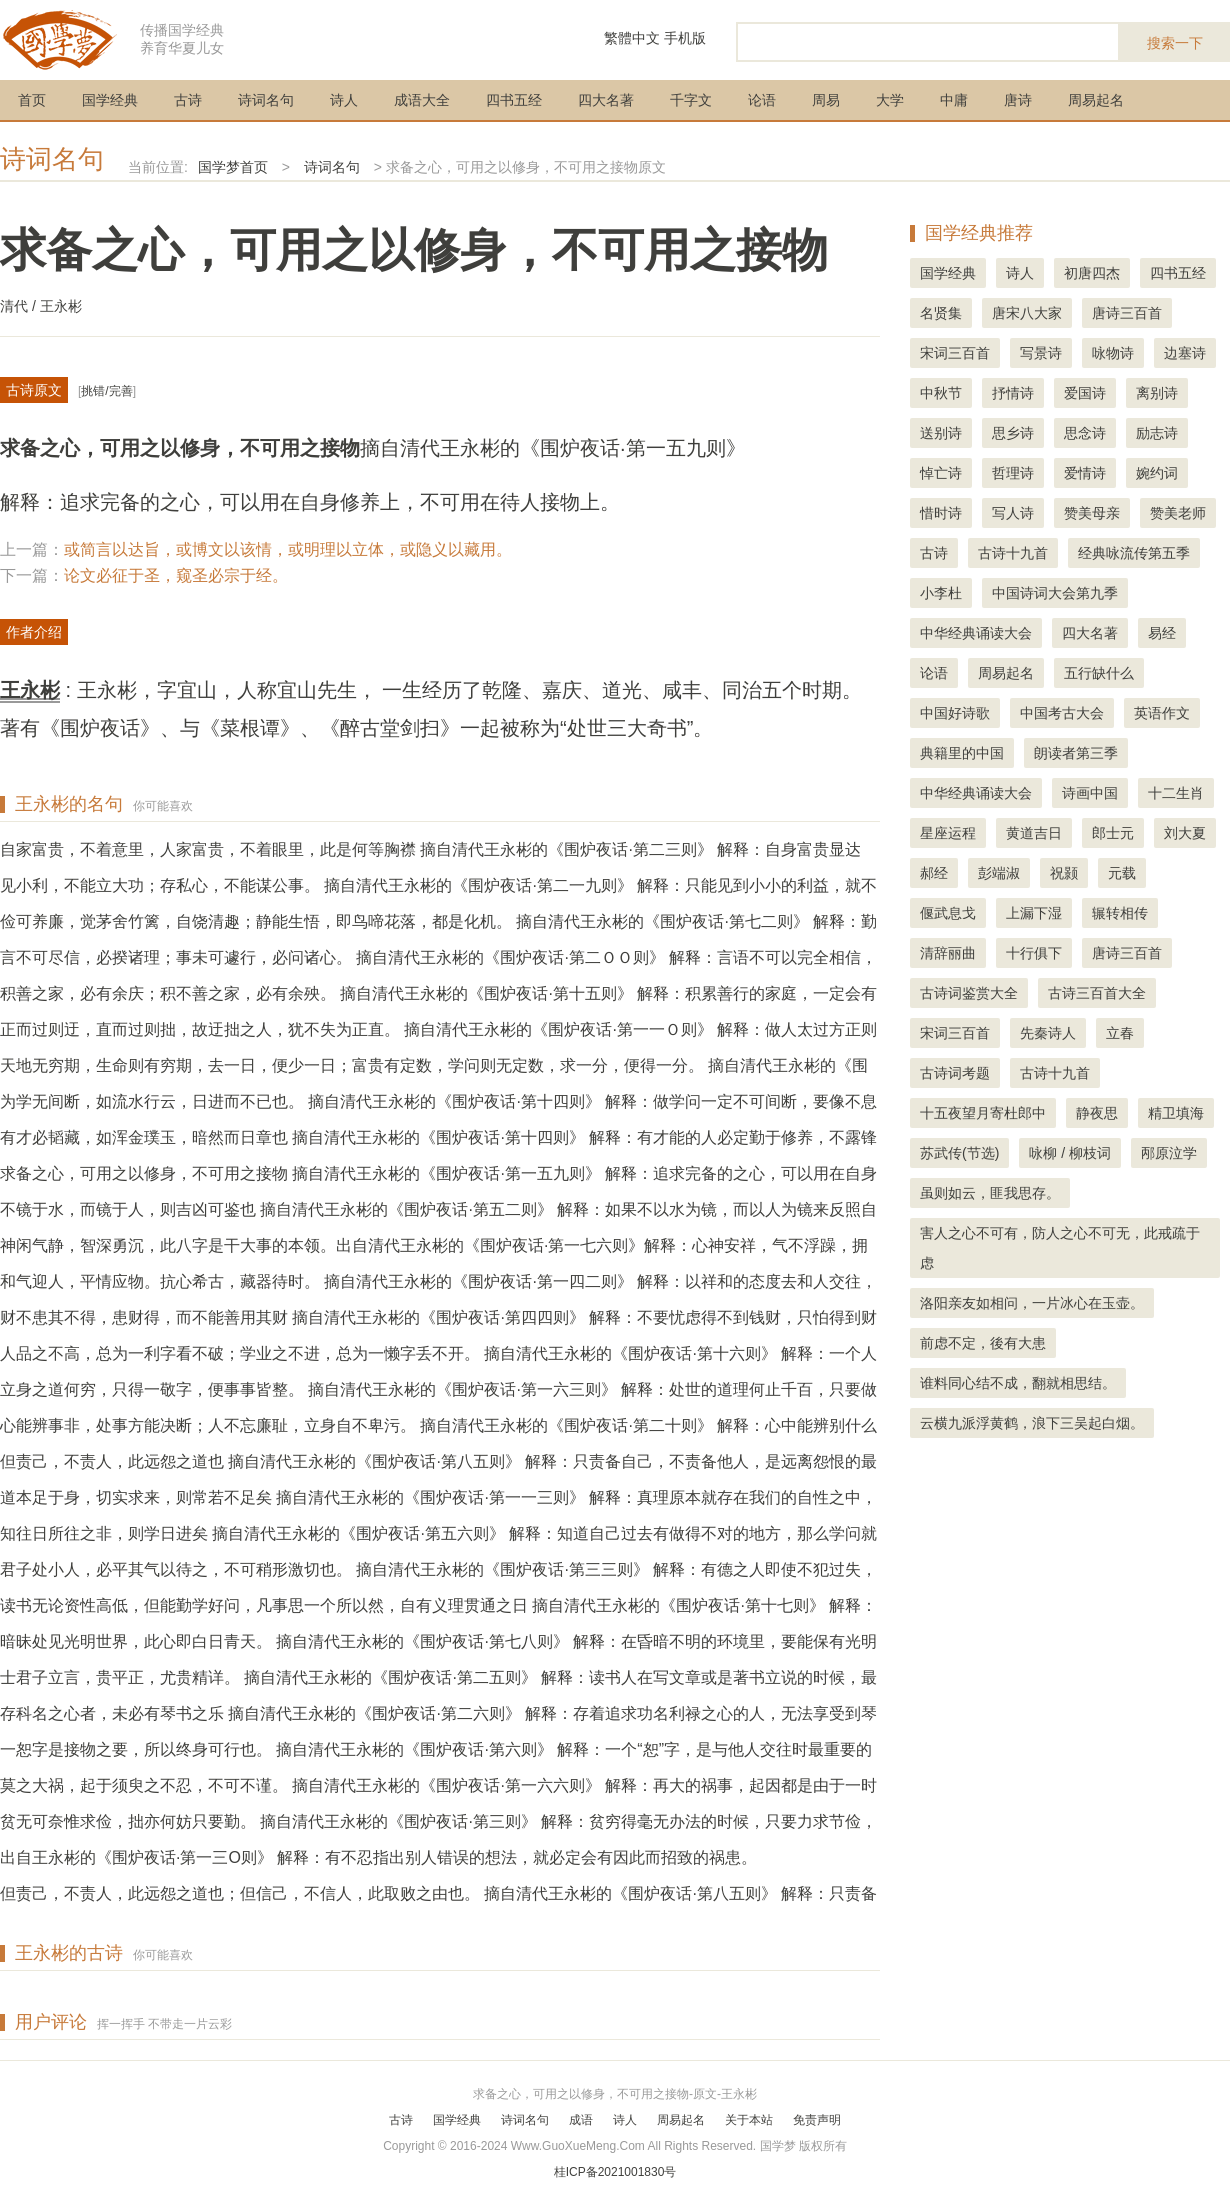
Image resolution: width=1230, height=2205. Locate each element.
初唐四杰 (1092, 273)
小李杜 (941, 593)
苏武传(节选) (959, 1153)
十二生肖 (1176, 793)
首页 (32, 100)
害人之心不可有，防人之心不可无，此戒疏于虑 (1060, 1248)
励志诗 (1157, 433)
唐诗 (1018, 100)
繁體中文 (632, 38)
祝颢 (1064, 873)
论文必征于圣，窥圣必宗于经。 (176, 575)
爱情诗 (1085, 473)
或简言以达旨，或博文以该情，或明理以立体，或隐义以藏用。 (288, 549)
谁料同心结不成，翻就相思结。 (1018, 1383)
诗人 (344, 100)
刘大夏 (1185, 833)
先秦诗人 (1048, 1033)
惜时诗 (941, 513)
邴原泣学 (1169, 1153)
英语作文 (1162, 713)
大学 (890, 100)
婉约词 (1157, 473)
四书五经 (514, 100)
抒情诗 (1013, 393)
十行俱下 (1034, 953)
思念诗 (1085, 433)
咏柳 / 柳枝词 (1070, 1153)
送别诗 (941, 433)
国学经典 (110, 100)
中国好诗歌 (955, 713)
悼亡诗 (941, 473)
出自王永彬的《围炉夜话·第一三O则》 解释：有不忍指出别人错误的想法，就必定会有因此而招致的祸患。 (378, 1857)
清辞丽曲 (948, 953)
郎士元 (1113, 833)
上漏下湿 (1034, 913)
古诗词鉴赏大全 (969, 993)
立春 (1120, 1033)
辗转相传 (1120, 913)
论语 (762, 100)
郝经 (934, 873)
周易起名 (1096, 100)
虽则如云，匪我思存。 (990, 1193)
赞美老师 (1178, 513)
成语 (581, 2120)
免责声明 (817, 2120)
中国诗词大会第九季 (1055, 593)
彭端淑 (999, 873)
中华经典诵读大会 (976, 633)
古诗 (188, 100)
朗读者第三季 (1076, 753)
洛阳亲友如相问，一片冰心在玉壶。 (1032, 1303)
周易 (826, 100)
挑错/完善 (106, 391)
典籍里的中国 (962, 753)
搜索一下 (1175, 43)
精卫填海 (1176, 1113)
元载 (1122, 873)
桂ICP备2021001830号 (615, 2172)
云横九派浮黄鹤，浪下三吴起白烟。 (1032, 1423)
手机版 (685, 38)
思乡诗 (1013, 433)
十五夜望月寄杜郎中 (983, 1113)
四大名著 (606, 100)
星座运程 (948, 833)
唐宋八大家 (1027, 313)
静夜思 (1097, 1113)
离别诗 (1157, 393)
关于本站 (749, 2120)
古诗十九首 (1013, 553)
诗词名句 (266, 100)
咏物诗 (1113, 353)
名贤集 (941, 313)
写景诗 (1041, 353)
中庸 (954, 100)
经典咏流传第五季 (1134, 553)
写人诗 (1013, 513)
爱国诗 (1085, 393)
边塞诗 (1185, 353)
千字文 (691, 100)
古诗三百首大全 (1097, 993)
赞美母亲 (1092, 513)
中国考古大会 (1062, 713)
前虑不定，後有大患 (983, 1343)
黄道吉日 (1034, 833)
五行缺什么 (1099, 673)
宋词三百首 (955, 353)
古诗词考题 (955, 1073)
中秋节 (941, 393)
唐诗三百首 (1127, 313)
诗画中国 (1090, 793)
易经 (1162, 633)
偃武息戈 (948, 913)
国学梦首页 (233, 167)
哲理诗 (1013, 473)
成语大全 (422, 100)
